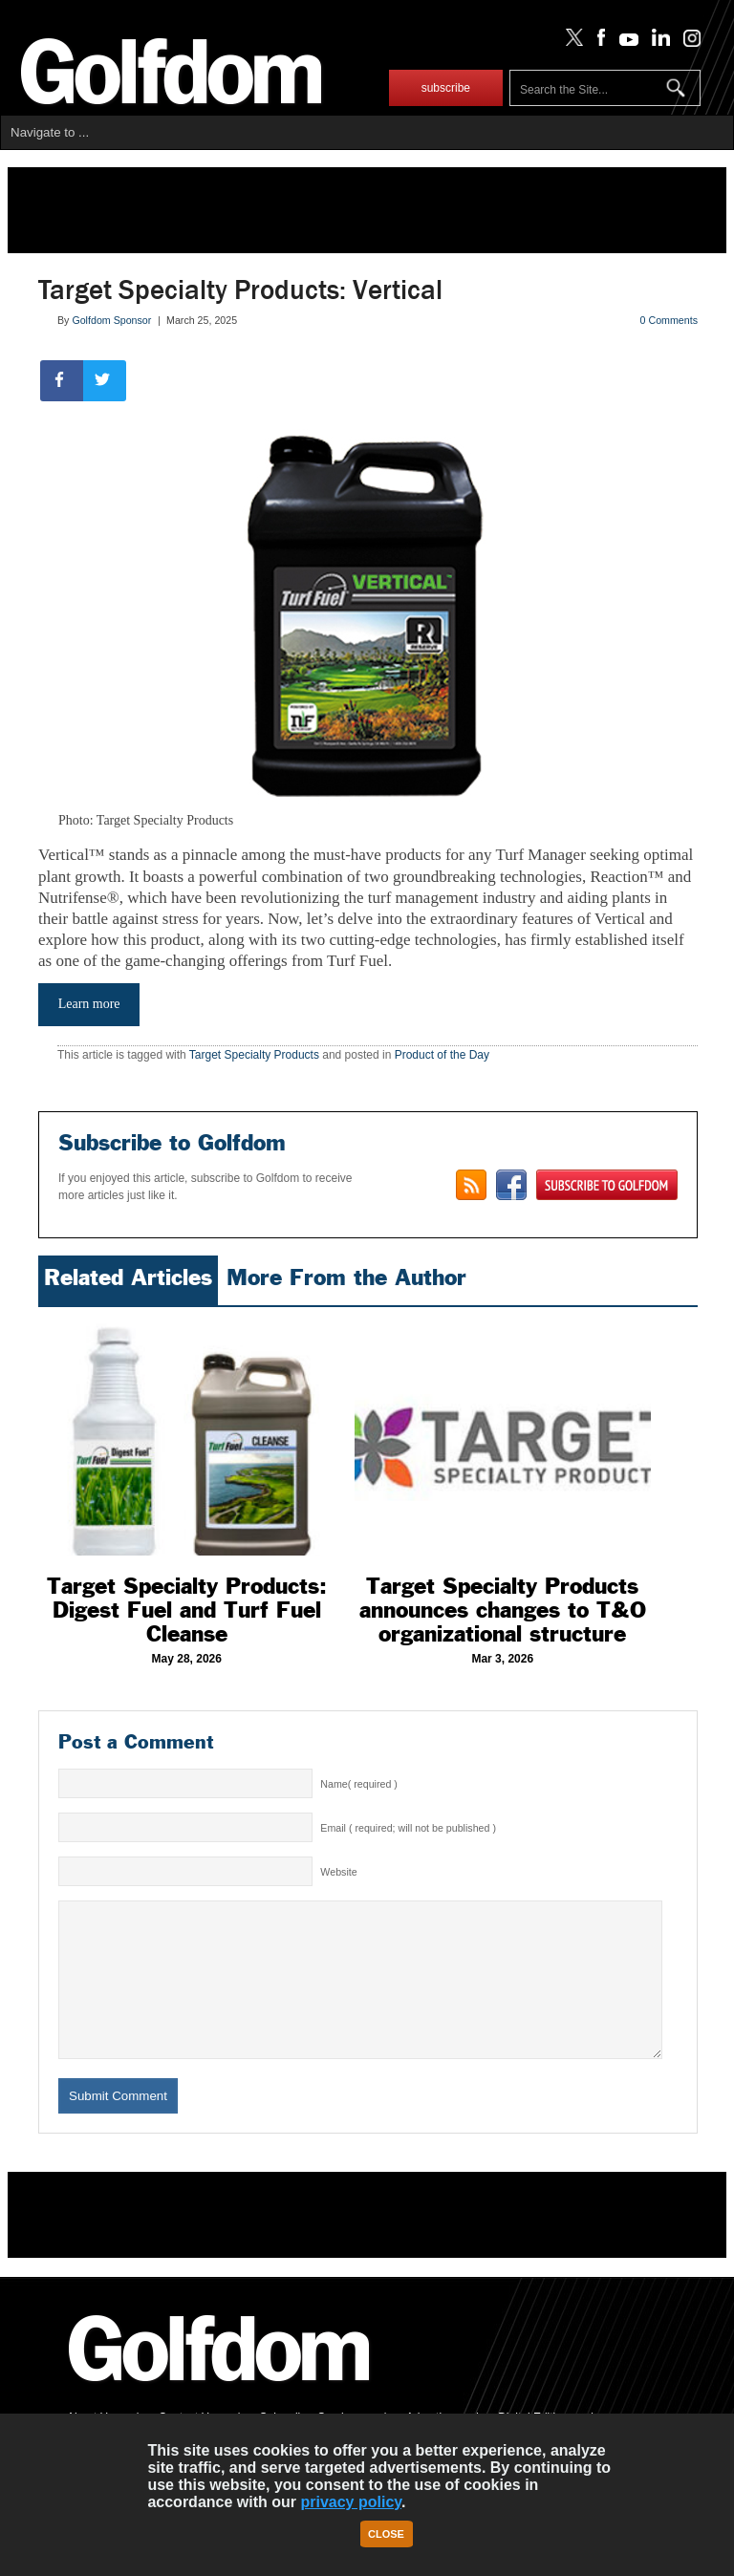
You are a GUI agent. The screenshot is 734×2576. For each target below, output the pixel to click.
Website (338, 1872)
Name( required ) (359, 1784)
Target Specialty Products (254, 1055)
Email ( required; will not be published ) (408, 1828)
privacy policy (350, 2502)
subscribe (445, 88)
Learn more (89, 1004)
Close (386, 2534)
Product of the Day (442, 1055)
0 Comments (669, 320)
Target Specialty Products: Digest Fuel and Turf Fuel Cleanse (187, 1610)
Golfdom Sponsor (111, 320)
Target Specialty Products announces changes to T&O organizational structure (502, 1610)
